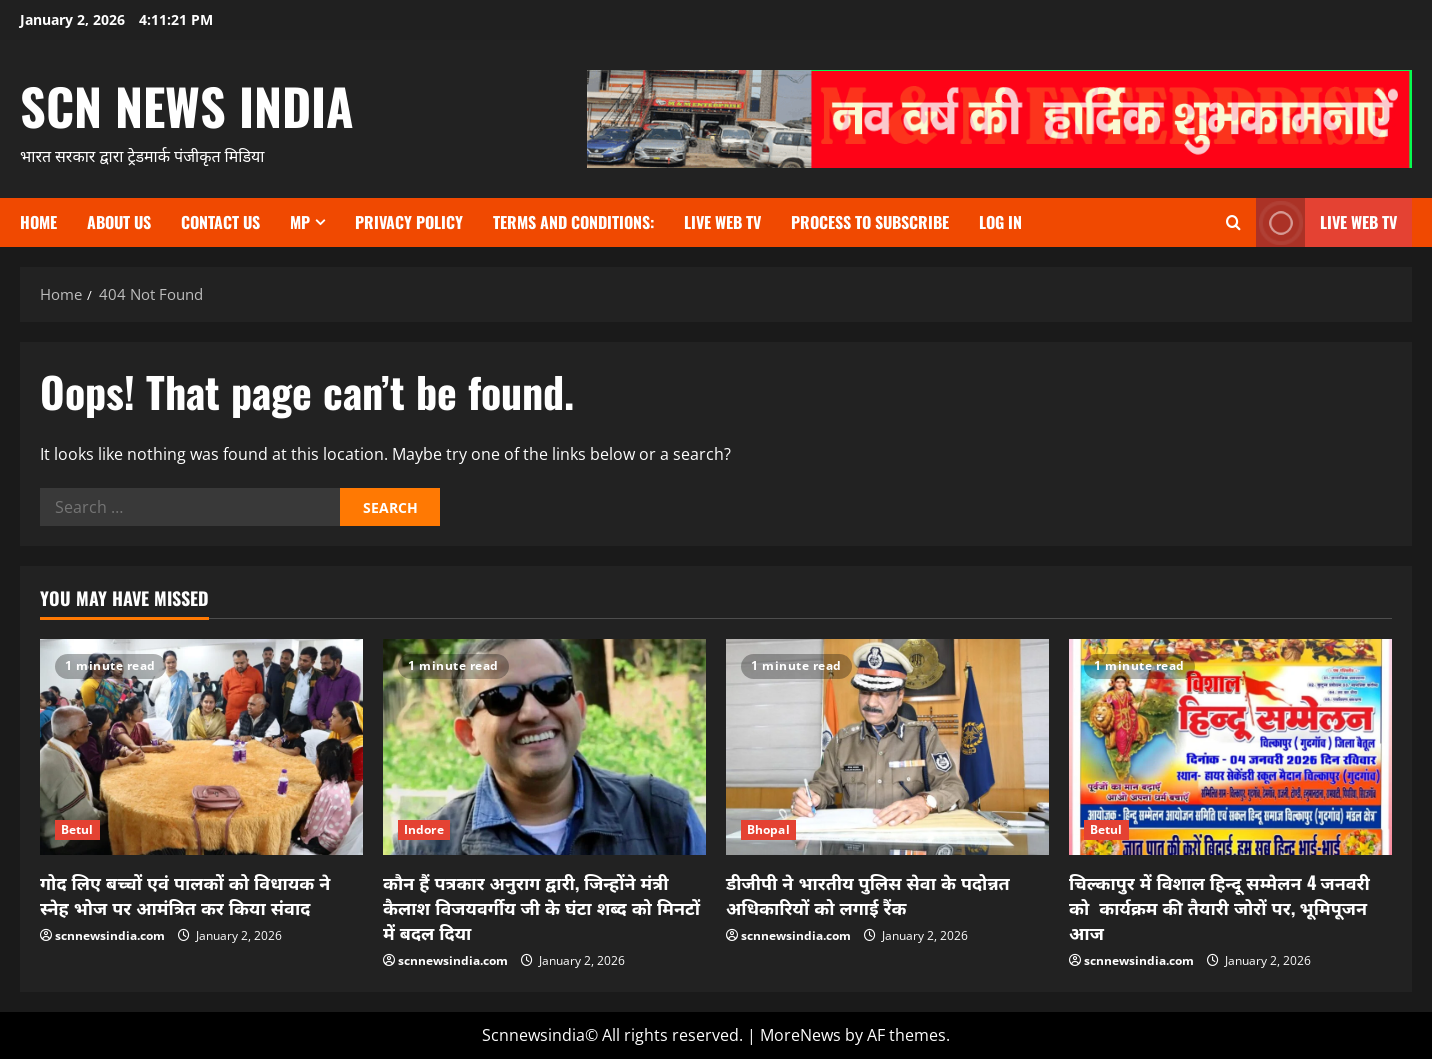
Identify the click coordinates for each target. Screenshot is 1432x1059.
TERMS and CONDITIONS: (573, 222)
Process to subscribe (870, 222)
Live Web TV (722, 222)
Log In (1000, 222)
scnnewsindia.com (110, 935)
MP (300, 222)
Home (38, 222)
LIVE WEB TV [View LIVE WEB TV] (1326, 222)
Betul (77, 829)
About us (119, 222)
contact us (220, 222)
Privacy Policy (409, 222)
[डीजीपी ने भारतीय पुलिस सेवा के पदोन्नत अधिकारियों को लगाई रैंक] (887, 746)
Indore (424, 829)
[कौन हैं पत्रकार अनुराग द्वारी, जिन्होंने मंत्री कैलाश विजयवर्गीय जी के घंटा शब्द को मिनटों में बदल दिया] (544, 746)
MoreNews (800, 1035)
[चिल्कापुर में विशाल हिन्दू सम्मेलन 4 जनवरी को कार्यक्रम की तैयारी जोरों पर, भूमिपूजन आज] (1230, 746)
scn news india (187, 105)
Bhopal (768, 829)
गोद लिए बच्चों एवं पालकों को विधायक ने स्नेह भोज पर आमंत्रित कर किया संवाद (185, 894)
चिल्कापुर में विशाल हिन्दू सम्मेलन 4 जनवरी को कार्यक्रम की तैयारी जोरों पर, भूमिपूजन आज (1219, 907)
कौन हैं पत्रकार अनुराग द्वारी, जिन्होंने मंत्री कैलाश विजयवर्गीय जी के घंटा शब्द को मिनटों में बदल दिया (541, 907)
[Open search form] (1233, 222)
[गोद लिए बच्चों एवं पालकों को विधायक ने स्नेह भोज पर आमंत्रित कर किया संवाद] (201, 746)
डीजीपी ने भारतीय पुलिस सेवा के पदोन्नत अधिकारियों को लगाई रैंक (868, 894)
